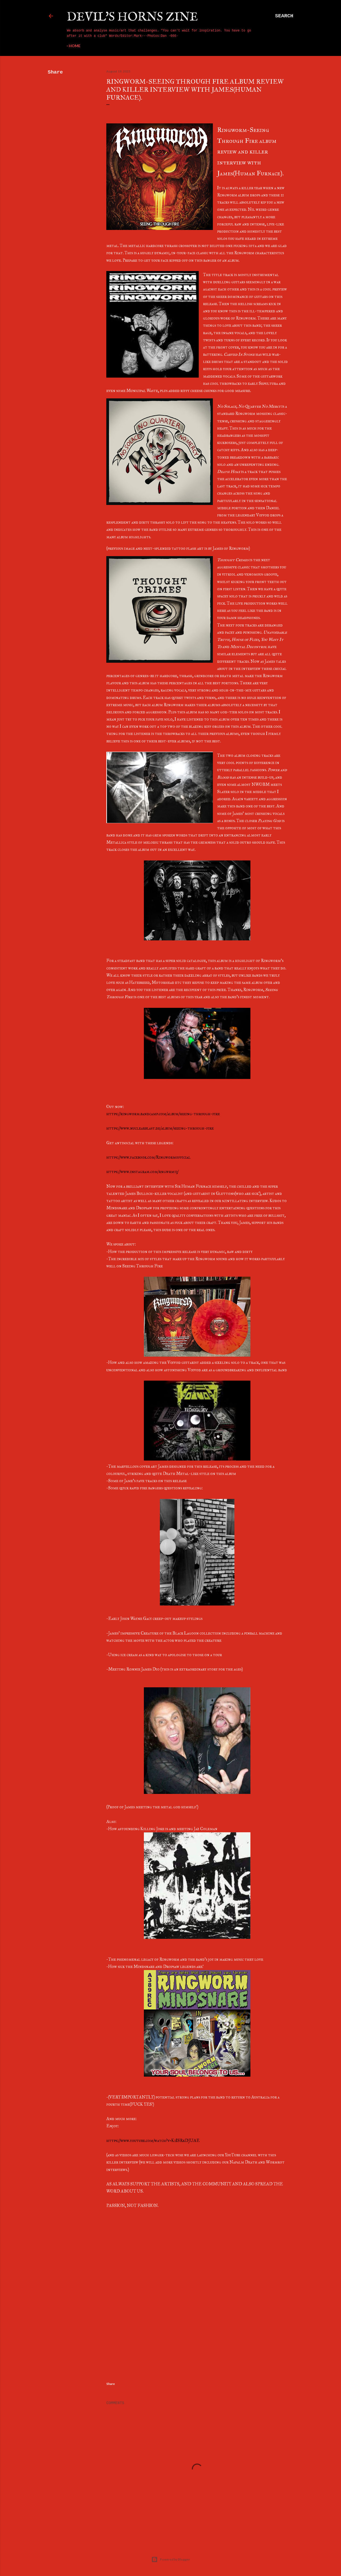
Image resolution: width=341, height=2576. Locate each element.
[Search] (284, 16)
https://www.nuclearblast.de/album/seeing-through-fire (160, 1128)
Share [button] (55, 72)
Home (74, 45)
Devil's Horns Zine (132, 17)
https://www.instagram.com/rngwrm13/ (142, 1171)
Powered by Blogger (170, 2559)
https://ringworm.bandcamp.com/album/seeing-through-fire (163, 1113)
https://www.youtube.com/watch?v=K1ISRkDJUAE (153, 2140)
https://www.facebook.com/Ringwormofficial (148, 1157)
